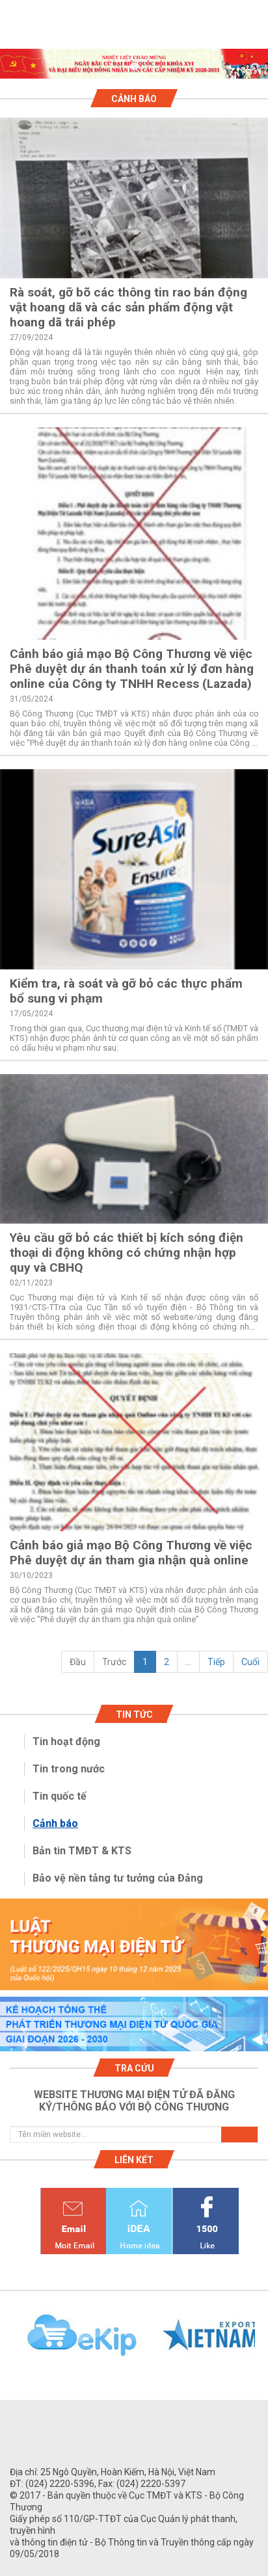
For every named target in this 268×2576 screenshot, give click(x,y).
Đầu (78, 1662)
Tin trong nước (69, 1769)
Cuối (250, 1662)
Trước (114, 1662)
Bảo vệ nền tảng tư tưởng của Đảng (118, 1878)
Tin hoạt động (66, 1741)
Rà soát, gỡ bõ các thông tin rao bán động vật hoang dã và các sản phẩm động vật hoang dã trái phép (128, 307)
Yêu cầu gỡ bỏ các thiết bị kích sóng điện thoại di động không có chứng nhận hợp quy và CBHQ (126, 1252)
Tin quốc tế (60, 1796)
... (188, 1662)
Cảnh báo (55, 1823)
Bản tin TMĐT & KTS (82, 1851)
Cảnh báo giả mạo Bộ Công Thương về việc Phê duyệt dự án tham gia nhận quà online (131, 1553)
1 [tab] (134, 66)
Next (261, 2342)
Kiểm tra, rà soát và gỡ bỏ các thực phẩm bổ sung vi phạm (126, 991)
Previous (6, 2342)
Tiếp (216, 1662)
